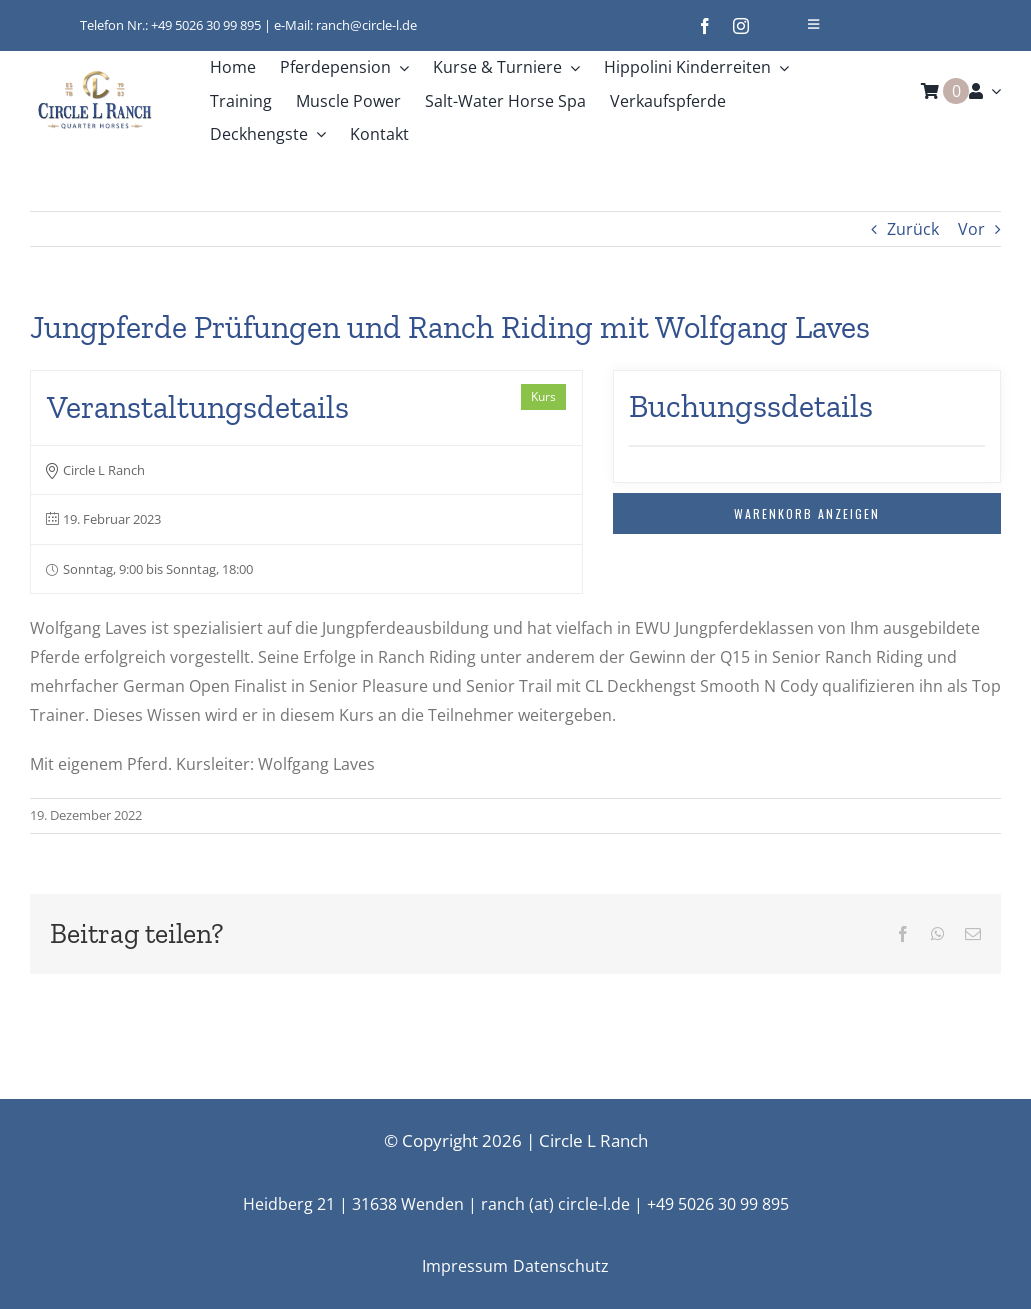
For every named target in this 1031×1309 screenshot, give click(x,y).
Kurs (543, 396)
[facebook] (705, 26)
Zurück (913, 229)
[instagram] (741, 26)
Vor (971, 229)
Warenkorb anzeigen (807, 513)
